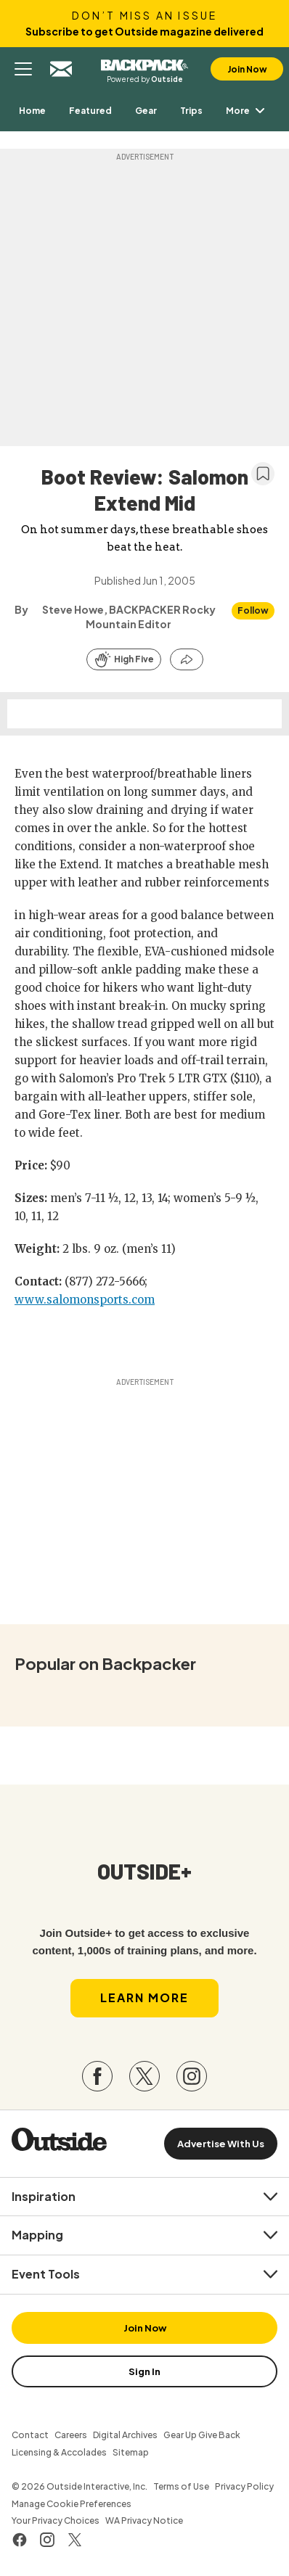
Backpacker (144, 63)
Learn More (144, 1997)
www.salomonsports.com (85, 1299)
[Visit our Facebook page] (97, 2076)
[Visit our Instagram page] (191, 2076)
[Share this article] (186, 659)
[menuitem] (32, 110)
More (248, 110)
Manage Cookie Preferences (71, 2503)
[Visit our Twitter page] (144, 2076)
